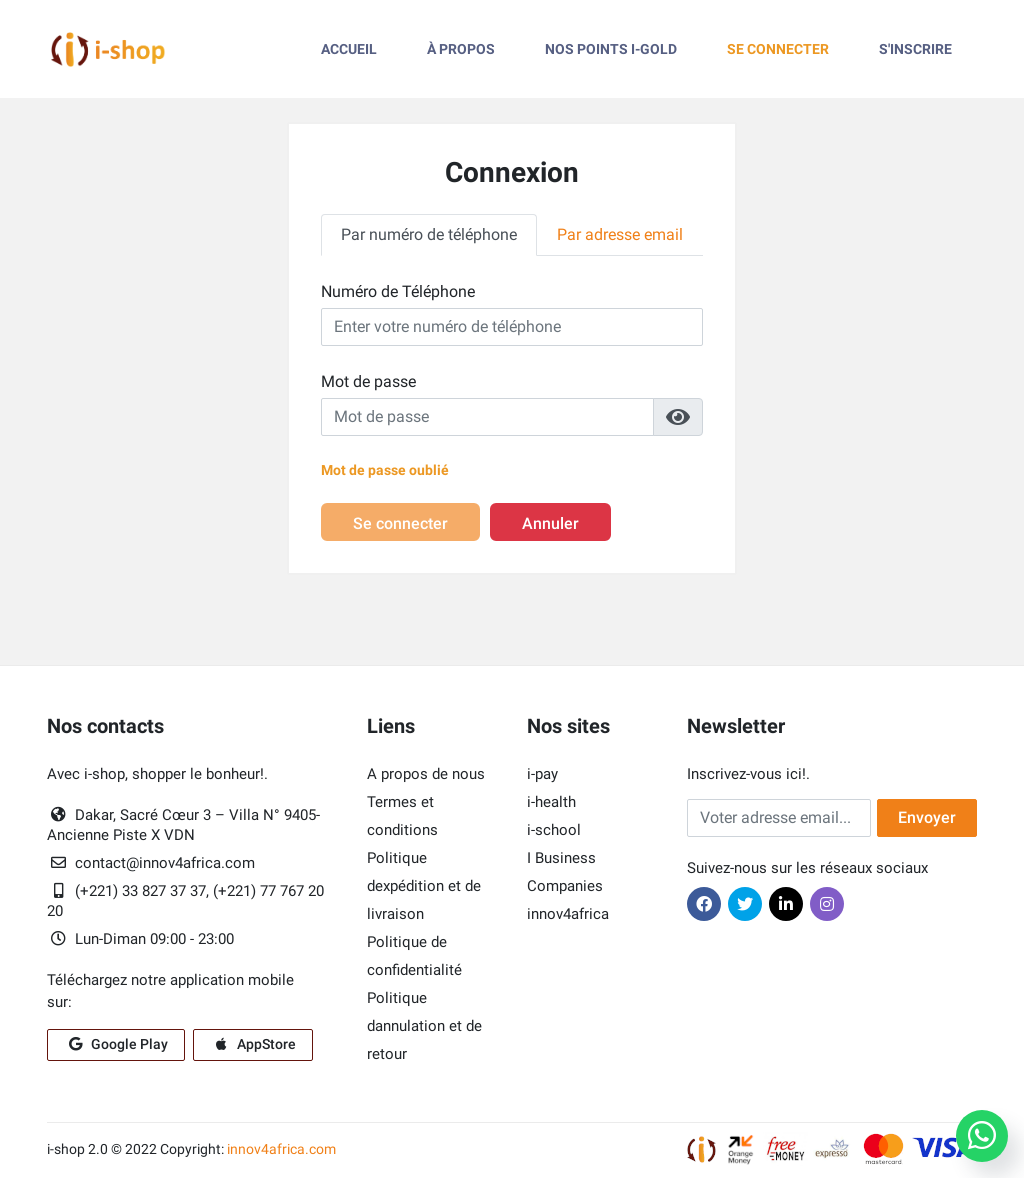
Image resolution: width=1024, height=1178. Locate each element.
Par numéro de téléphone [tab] (429, 234)
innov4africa (568, 916)
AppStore (253, 1046)
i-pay (542, 776)
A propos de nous (426, 776)
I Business (561, 860)
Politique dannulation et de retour (424, 1028)
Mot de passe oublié (385, 470)
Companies (565, 888)
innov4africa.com (281, 1151)
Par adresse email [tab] (620, 234)
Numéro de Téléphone (398, 291)
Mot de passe (368, 381)
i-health (551, 804)
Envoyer (927, 819)
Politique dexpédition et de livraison (424, 888)
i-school (554, 832)
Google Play (116, 1046)
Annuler (550, 525)
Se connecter (400, 525)
